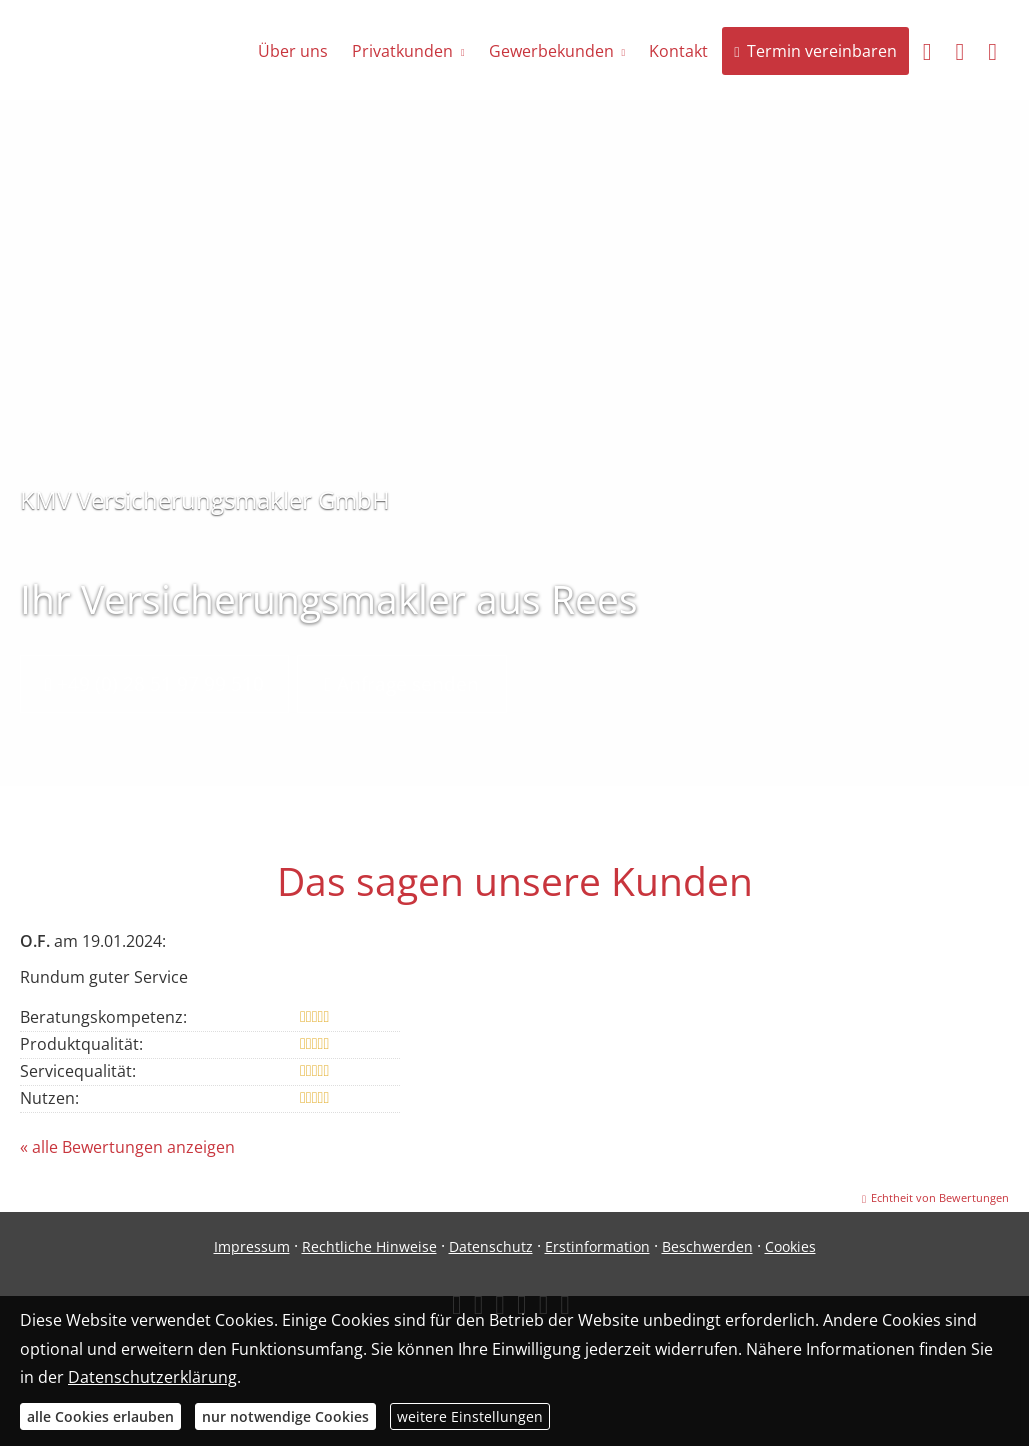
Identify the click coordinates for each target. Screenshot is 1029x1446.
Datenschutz (491, 1246)
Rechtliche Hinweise (369, 1246)
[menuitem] (927, 51)
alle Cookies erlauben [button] (100, 1416)
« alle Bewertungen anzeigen (127, 1147)
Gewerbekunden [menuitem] (551, 51)
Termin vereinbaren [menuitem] (815, 51)
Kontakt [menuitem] (678, 51)
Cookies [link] (790, 1246)
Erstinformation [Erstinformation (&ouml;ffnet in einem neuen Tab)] (597, 1246)
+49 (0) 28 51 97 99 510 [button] (154, 684)
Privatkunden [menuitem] (402, 51)
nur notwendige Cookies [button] (285, 1416)
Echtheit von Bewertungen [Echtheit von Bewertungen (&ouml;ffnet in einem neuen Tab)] (940, 1197)
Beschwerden (707, 1246)
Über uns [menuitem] (293, 51)
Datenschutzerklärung (152, 1377)
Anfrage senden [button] (402, 684)
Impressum (252, 1246)
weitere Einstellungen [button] (470, 1416)
